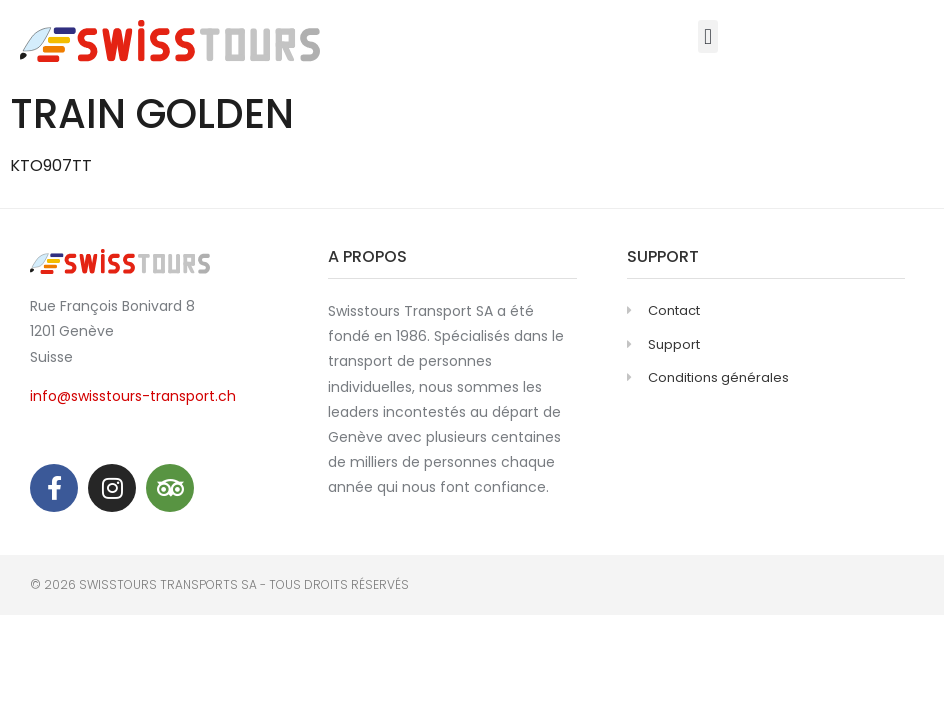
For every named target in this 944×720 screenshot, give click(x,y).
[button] (707, 36)
